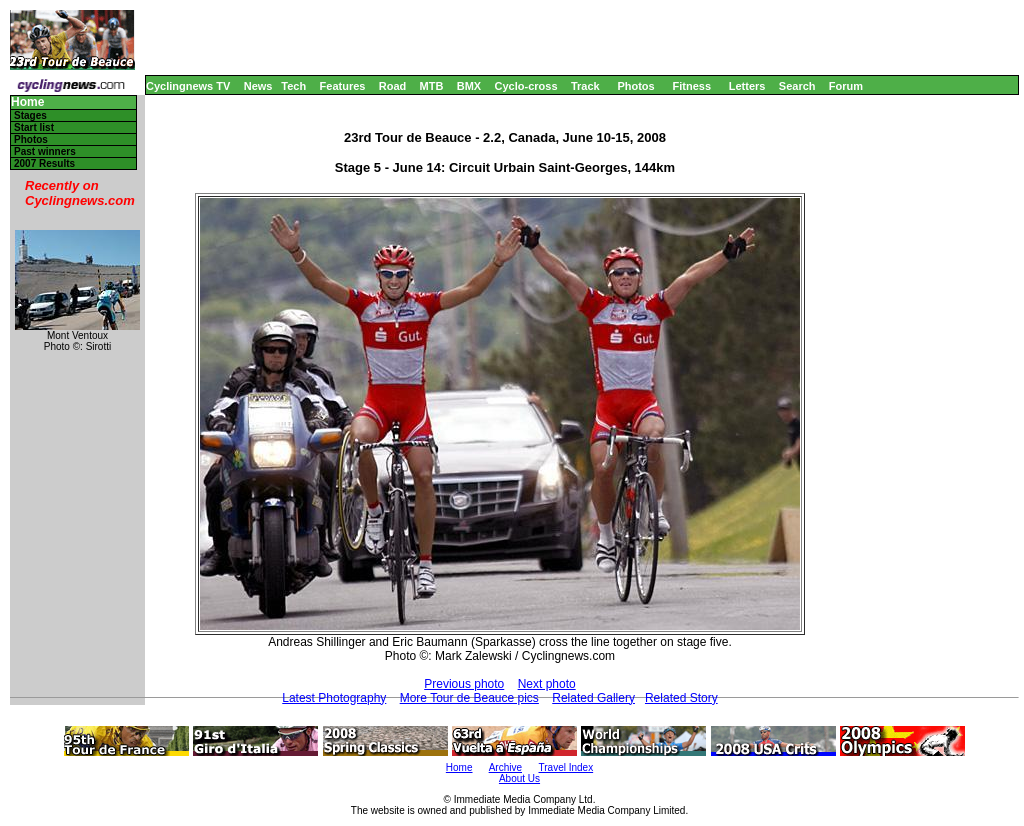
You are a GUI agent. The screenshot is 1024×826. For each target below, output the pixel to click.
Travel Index (566, 767)
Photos (635, 86)
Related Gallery (593, 698)
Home (27, 102)
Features (343, 86)
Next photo (547, 684)
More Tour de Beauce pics (469, 698)
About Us (519, 778)
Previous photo (464, 684)
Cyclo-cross (526, 86)
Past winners (45, 151)
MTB (432, 86)
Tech (293, 86)
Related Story (681, 698)
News (258, 86)
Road (393, 86)
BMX (469, 86)
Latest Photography (334, 698)
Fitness (691, 86)
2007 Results (44, 163)
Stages (30, 115)
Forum (846, 86)
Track (585, 86)
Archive (505, 767)
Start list (34, 127)
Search (797, 86)
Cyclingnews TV (188, 86)
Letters (747, 86)
